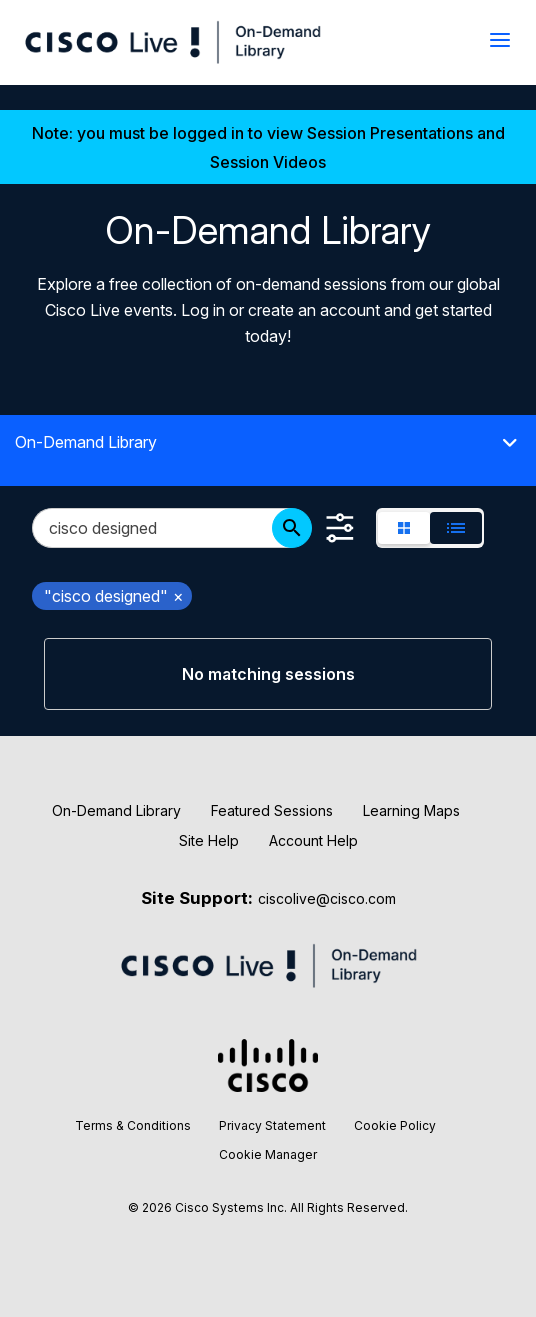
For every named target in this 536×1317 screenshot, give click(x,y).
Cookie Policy (395, 1125)
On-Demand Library (116, 810)
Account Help (313, 840)
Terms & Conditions (133, 1125)
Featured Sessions (272, 810)
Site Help (209, 840)
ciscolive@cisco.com (327, 898)
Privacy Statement (272, 1125)
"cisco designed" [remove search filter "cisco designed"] (114, 596)
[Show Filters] (340, 528)
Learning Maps (411, 810)
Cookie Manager (268, 1154)
